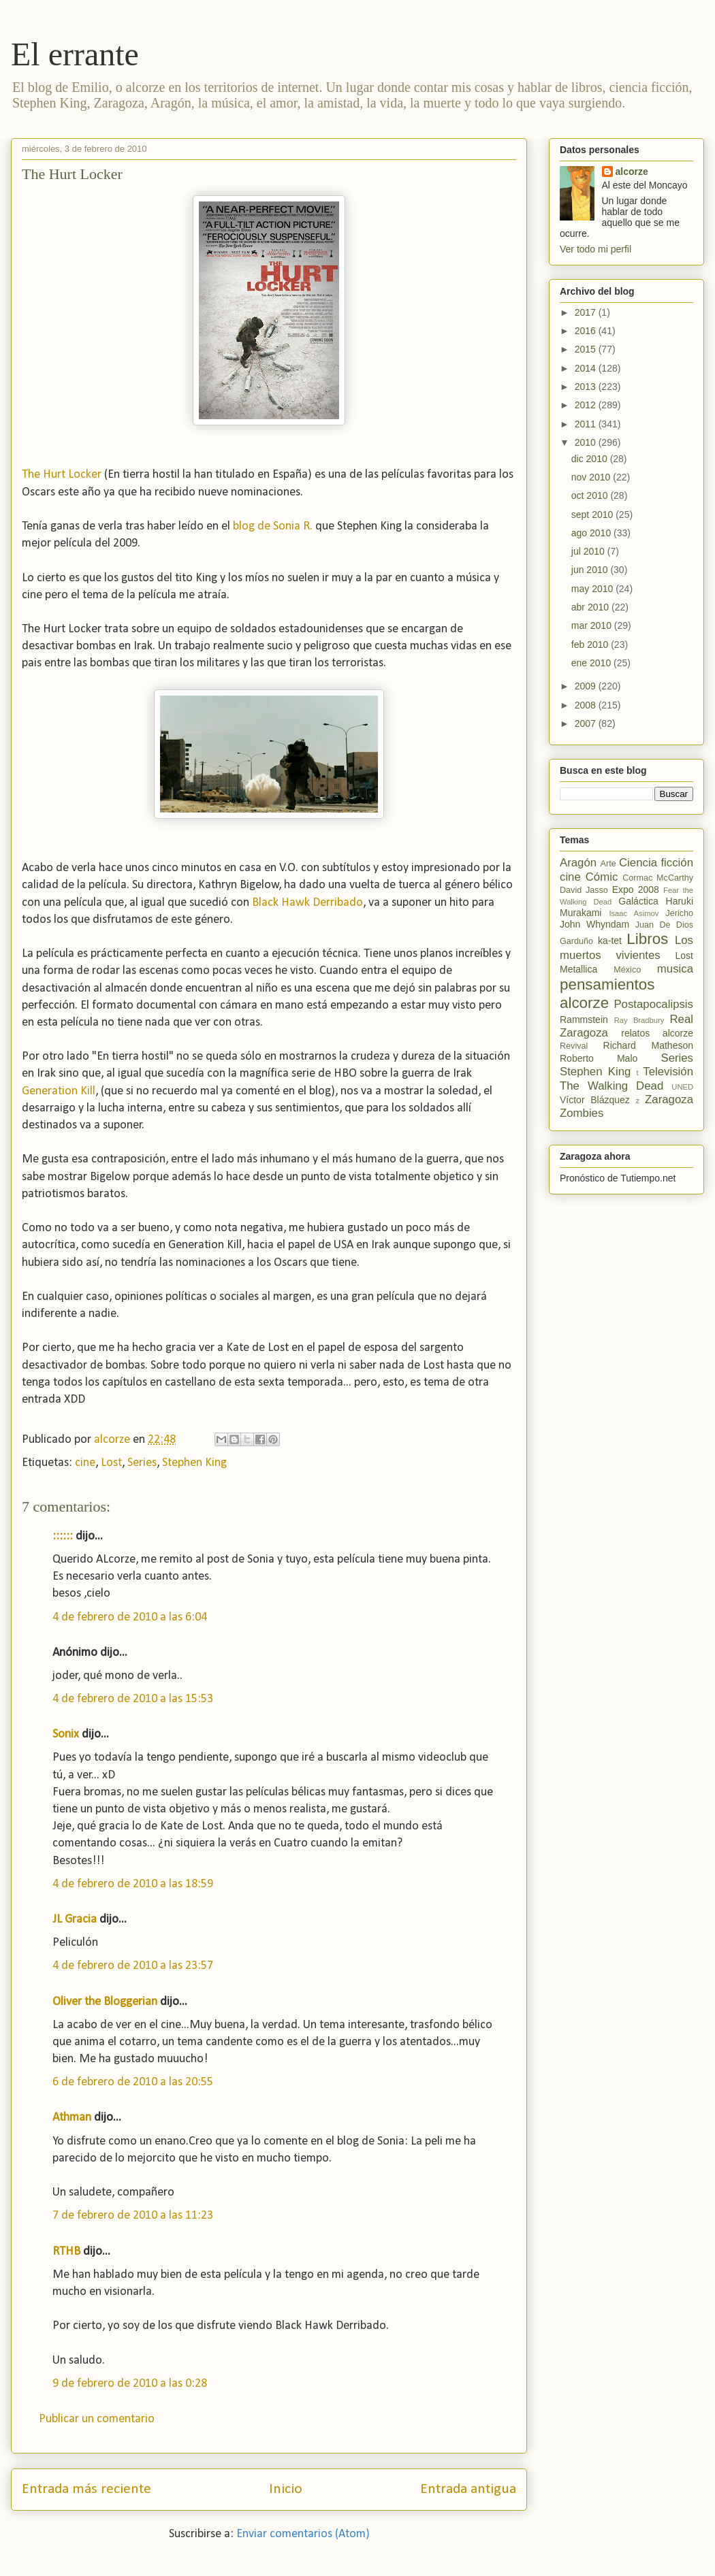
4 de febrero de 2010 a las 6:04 (129, 1617)
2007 (587, 723)
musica (675, 968)
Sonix (65, 1734)
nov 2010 (592, 477)
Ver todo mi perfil (595, 249)
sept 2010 (593, 514)
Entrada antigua (468, 2489)
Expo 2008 (635, 889)
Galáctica (638, 901)
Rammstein (584, 1019)
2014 (587, 368)
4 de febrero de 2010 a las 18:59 (132, 1884)
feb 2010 (591, 644)
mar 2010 (592, 625)
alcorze (632, 171)
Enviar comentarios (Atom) (303, 2534)
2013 (587, 386)
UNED (682, 1087)
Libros (647, 938)
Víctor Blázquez (595, 1099)
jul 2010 (589, 551)
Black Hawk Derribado (307, 902)
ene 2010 (592, 662)
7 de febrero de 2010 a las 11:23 (132, 2215)
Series (142, 1462)
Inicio (285, 2489)
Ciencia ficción (656, 862)
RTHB (66, 2251)
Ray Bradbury (639, 1020)
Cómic (602, 876)
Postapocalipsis (653, 1004)
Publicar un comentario (97, 2419)
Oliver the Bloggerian (104, 2001)
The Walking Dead (611, 1085)
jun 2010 (591, 569)
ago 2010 (592, 532)
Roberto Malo (598, 1058)
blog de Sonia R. (273, 526)
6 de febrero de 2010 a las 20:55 (132, 2082)
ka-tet (610, 940)
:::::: (62, 1536)
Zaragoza (669, 1099)
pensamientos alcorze (607, 993)
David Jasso (584, 890)
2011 (587, 424)
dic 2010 (590, 458)
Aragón (578, 862)
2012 (587, 405)
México (627, 970)
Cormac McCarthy (657, 878)
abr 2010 (591, 607)
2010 (587, 442)
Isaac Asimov (633, 913)
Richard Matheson (648, 1045)
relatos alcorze (657, 1033)
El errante (75, 54)
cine (85, 1462)
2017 (587, 312)
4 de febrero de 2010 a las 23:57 (132, 1965)
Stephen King (194, 1462)
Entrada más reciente (86, 2489)
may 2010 (593, 588)
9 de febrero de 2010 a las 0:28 (129, 2383)
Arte (608, 863)
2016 (587, 330)
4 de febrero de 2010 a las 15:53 (132, 1699)
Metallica (578, 969)
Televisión (668, 1071)
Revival (574, 1046)
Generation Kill (58, 1091)
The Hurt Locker (61, 474)
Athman (71, 2117)
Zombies (581, 1113)
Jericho (679, 913)
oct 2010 (591, 495)
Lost (111, 1462)
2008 (587, 705)
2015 (587, 349)
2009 (587, 686)
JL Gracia (74, 1919)
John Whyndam (594, 924)
